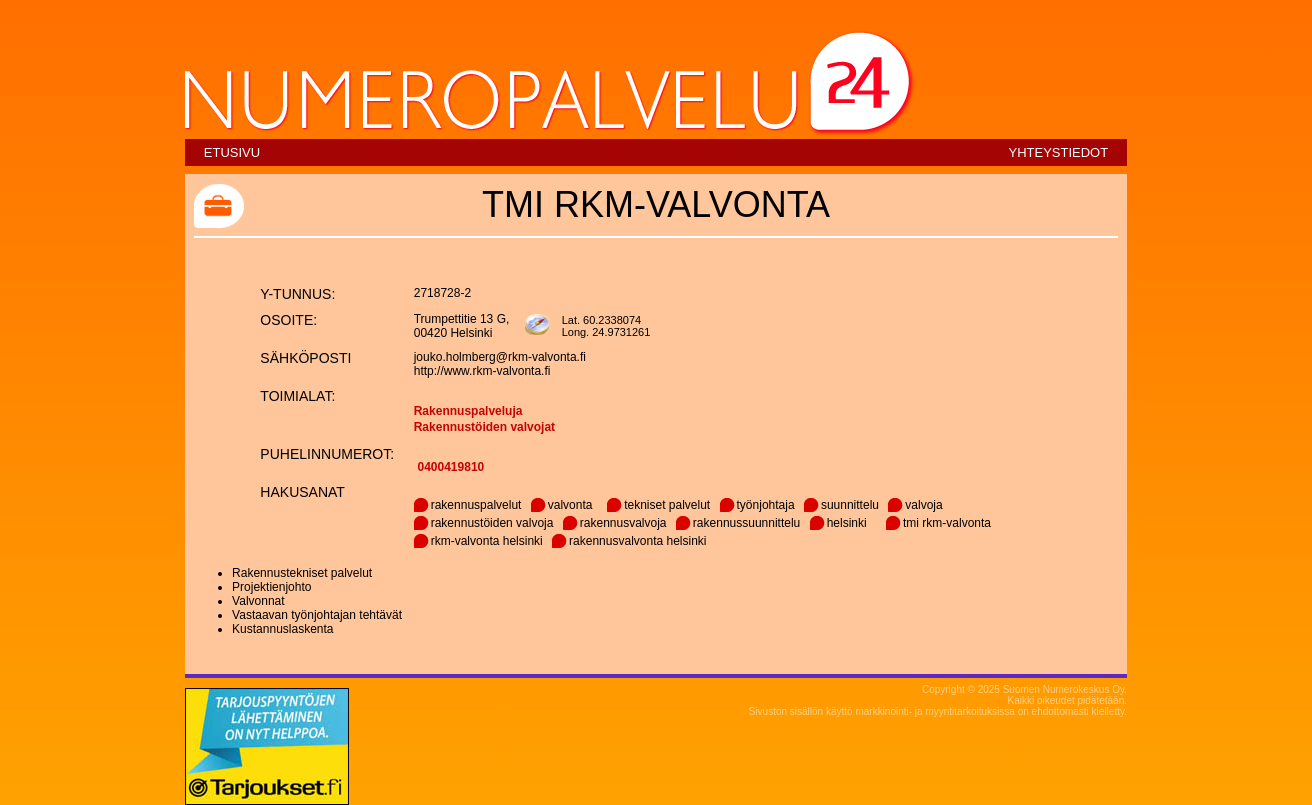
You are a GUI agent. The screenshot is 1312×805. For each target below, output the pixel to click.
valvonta (570, 505)
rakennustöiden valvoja (492, 523)
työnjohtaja (766, 505)
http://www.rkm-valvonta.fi (482, 371)
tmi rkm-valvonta (947, 523)
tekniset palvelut (667, 505)
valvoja (923, 505)
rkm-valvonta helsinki (487, 541)
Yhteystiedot (1058, 152)
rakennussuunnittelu (746, 523)
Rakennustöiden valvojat (484, 427)
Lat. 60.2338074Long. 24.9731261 (606, 326)
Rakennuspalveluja (468, 411)
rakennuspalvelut (476, 505)
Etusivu (232, 152)
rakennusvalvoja (623, 523)
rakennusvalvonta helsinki (637, 541)
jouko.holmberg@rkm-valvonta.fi (500, 357)
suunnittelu (850, 505)
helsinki (847, 523)
